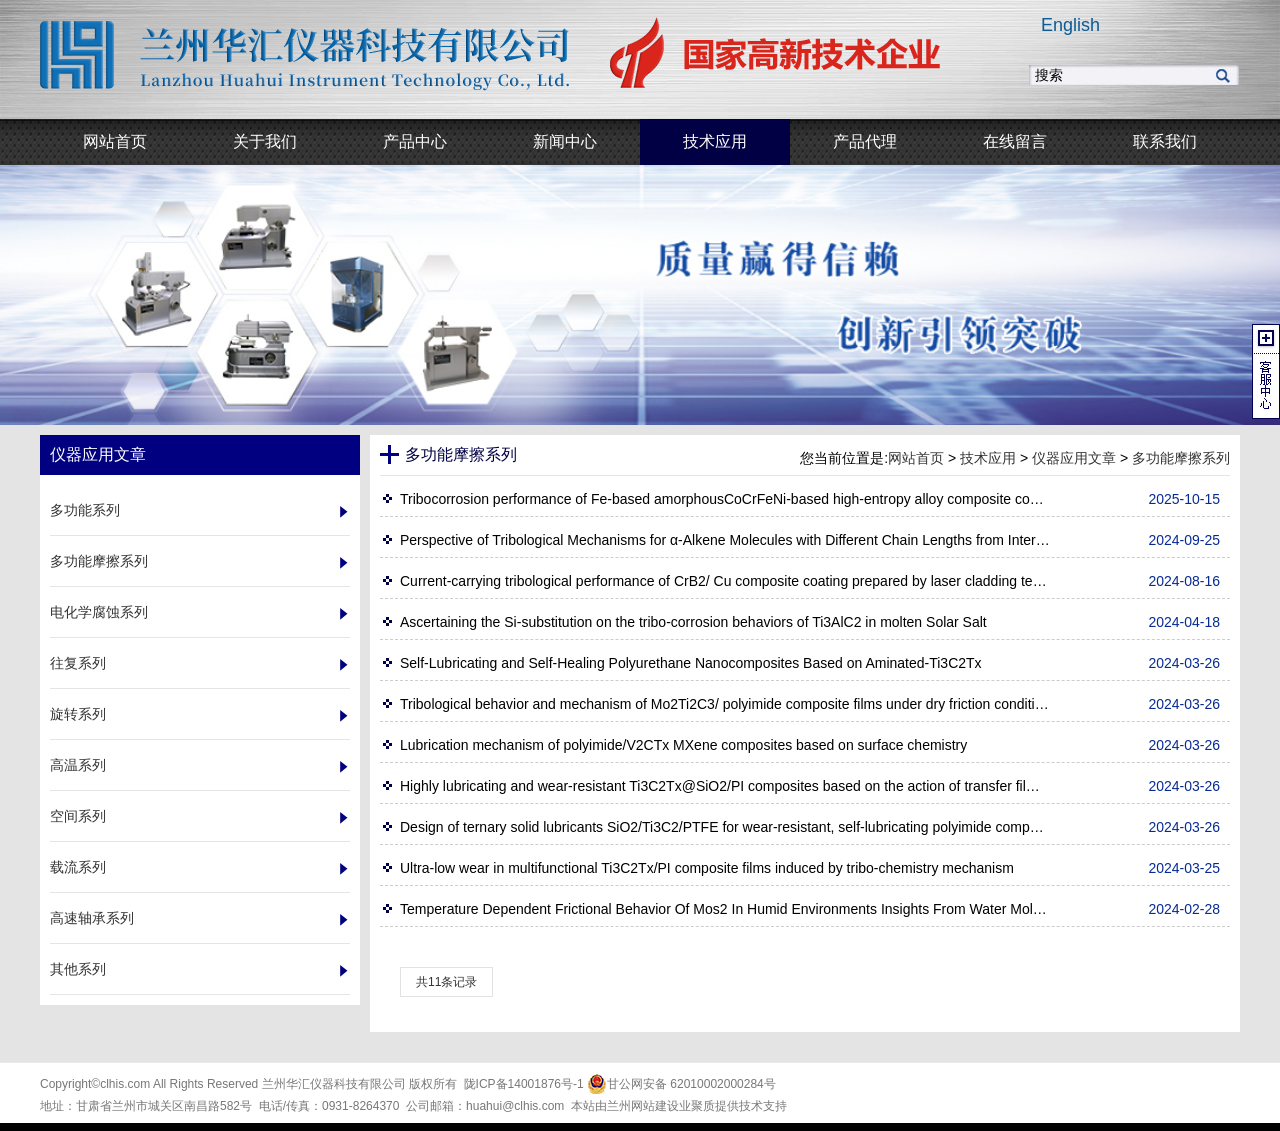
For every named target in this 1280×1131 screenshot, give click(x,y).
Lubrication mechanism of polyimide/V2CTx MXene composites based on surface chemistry (683, 745)
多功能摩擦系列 (99, 561)
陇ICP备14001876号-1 (524, 1084)
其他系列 (78, 969)
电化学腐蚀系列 (99, 612)
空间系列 (78, 816)
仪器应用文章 (1074, 458)
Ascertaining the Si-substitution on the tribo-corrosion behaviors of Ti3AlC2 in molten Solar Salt (693, 622)
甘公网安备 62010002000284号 (681, 1084)
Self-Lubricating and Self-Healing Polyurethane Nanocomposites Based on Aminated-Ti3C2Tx (691, 663)
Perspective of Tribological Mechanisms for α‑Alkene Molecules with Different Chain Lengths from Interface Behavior (725, 540)
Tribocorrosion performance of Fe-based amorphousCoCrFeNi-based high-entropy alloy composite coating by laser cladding (725, 499)
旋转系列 (78, 714)
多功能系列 (85, 510)
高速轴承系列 (92, 918)
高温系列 (78, 765)
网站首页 (916, 458)
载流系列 (78, 867)
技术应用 (988, 458)
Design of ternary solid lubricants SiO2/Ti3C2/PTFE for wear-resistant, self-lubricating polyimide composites (725, 827)
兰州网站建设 (643, 1106)
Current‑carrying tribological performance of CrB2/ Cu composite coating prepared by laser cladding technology (725, 581)
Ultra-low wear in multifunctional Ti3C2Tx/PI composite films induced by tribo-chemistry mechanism (707, 868)
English (1070, 25)
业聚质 (697, 1106)
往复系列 (78, 663)
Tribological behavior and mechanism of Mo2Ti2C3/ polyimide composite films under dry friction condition (725, 704)
